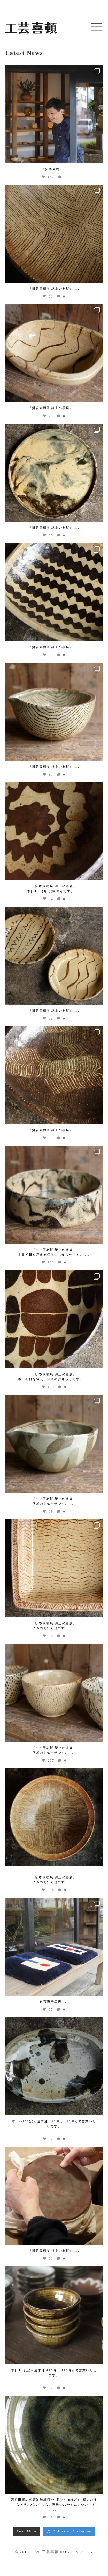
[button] (96, 27)
